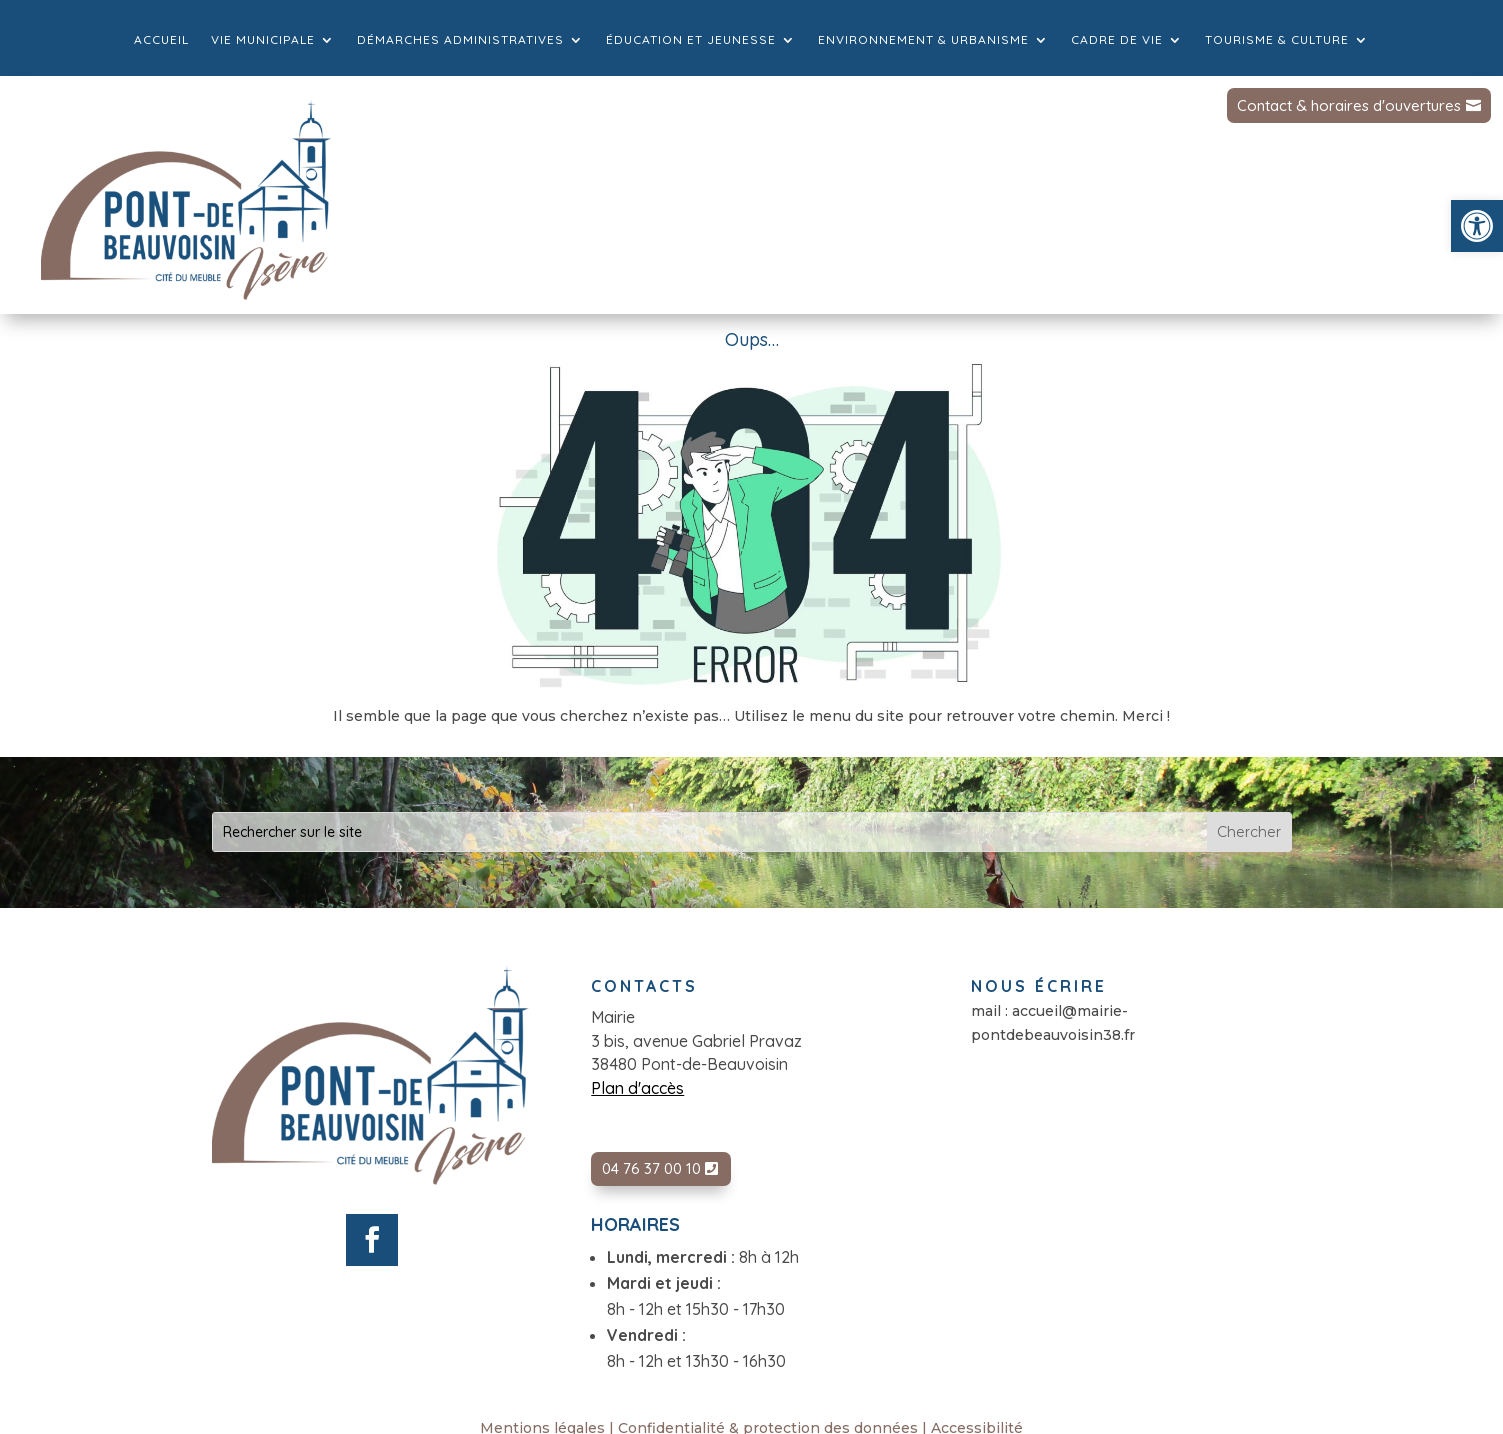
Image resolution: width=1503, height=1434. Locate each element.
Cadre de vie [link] (1117, 40)
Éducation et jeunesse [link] (691, 40)
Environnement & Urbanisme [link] (923, 40)
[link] (1477, 226)
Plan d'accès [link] (637, 1088)
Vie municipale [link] (263, 40)
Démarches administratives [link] (460, 40)
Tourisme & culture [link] (1277, 40)
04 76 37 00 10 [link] (651, 1168)
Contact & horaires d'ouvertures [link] (1349, 105)
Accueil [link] (161, 40)
